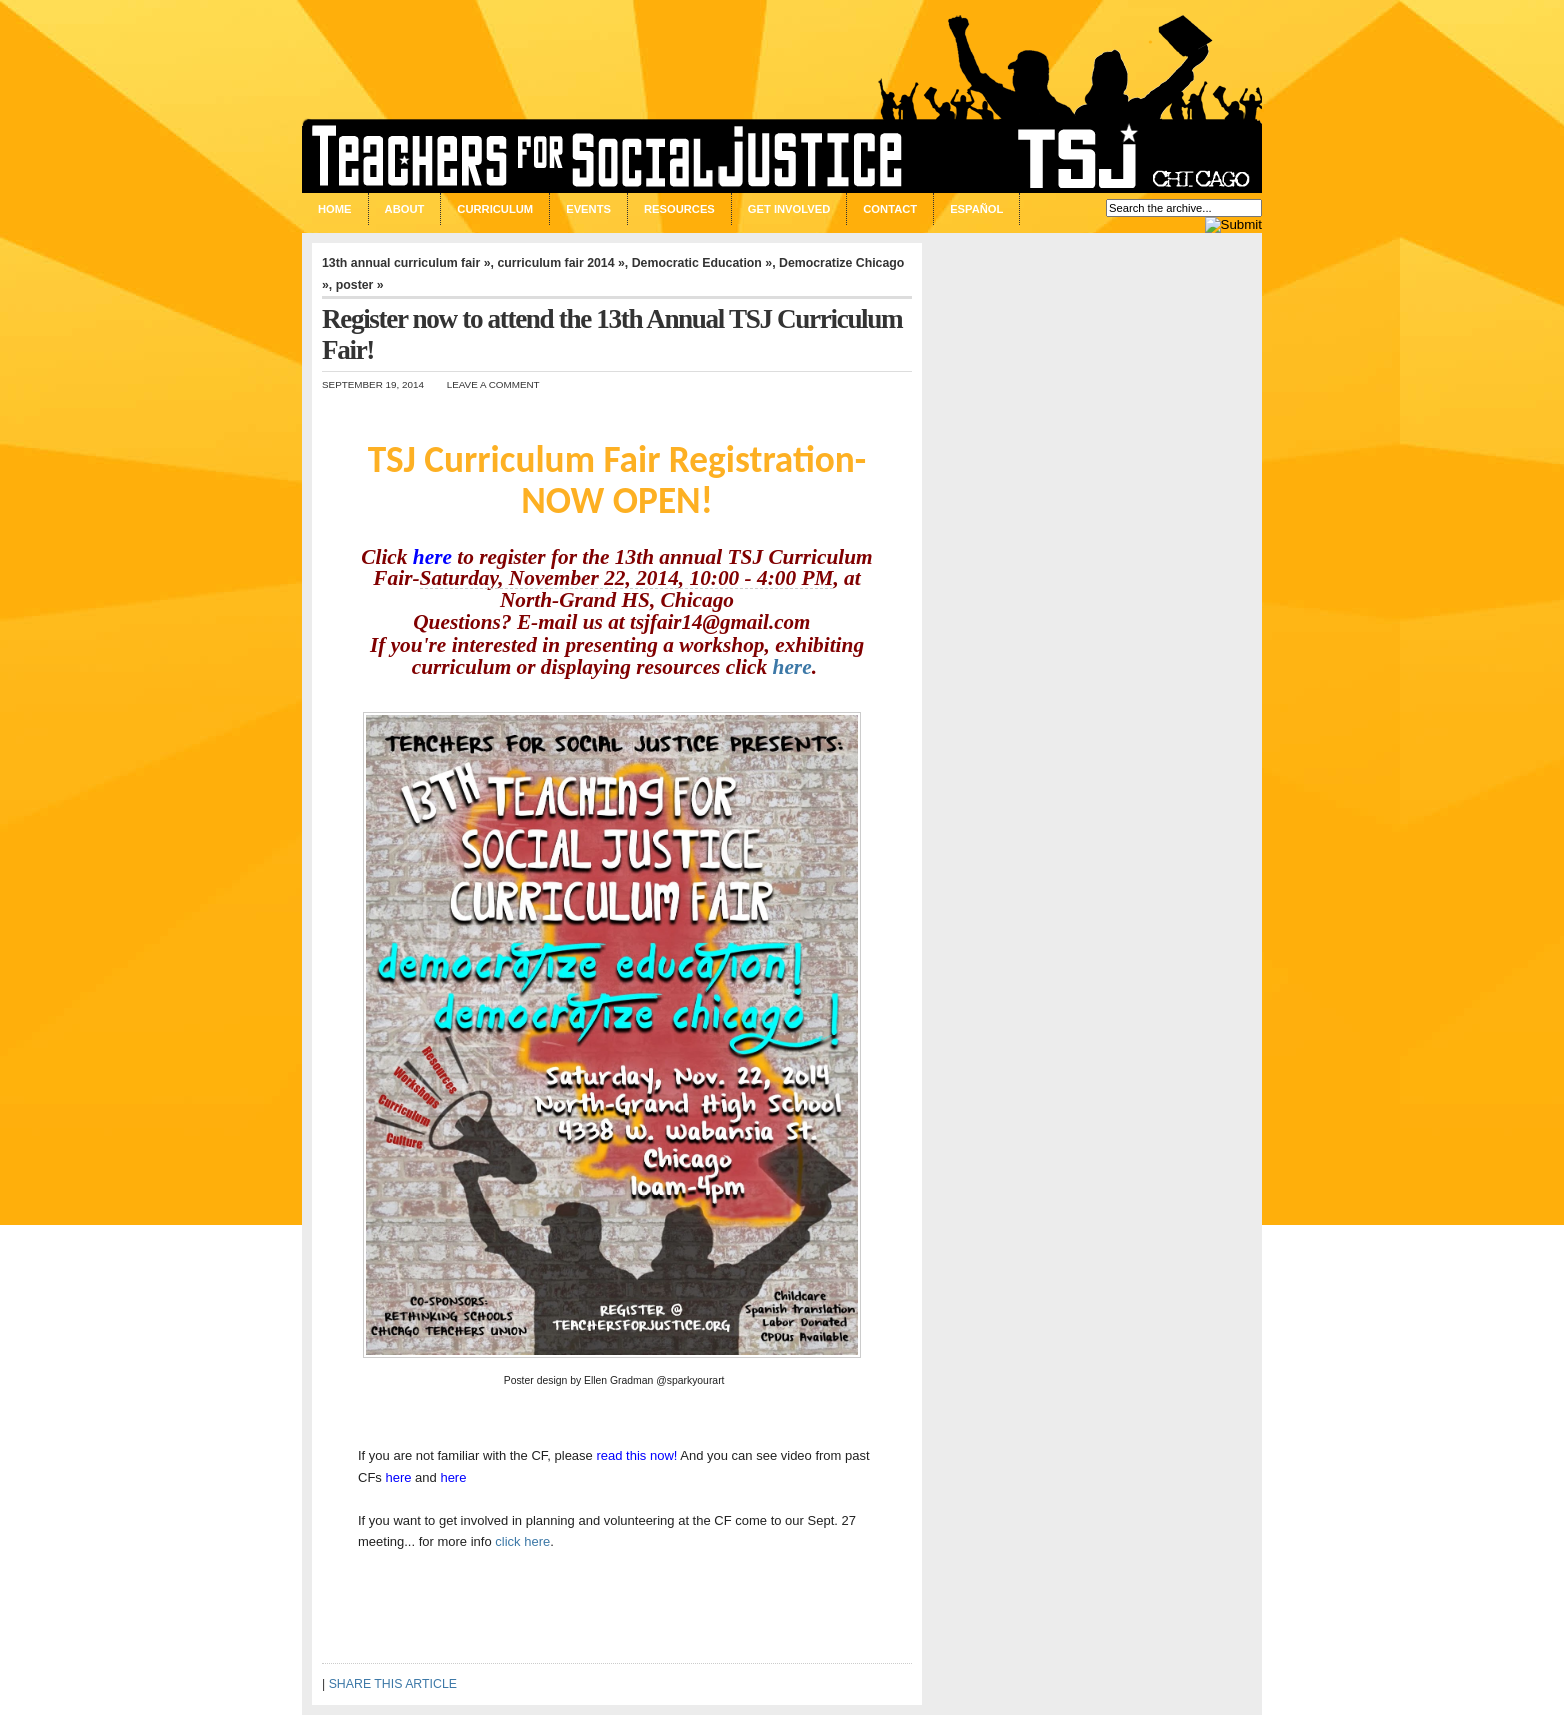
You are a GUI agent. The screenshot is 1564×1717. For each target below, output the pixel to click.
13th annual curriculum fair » (406, 263)
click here (522, 1541)
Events (588, 209)
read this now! (636, 1455)
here (432, 557)
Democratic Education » (702, 263)
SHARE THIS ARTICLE (393, 1684)
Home (335, 209)
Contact (890, 209)
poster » (360, 285)
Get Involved (789, 209)
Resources (679, 209)
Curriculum (495, 209)
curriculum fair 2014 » (560, 263)
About (405, 209)
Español (976, 209)
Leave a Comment (493, 384)
